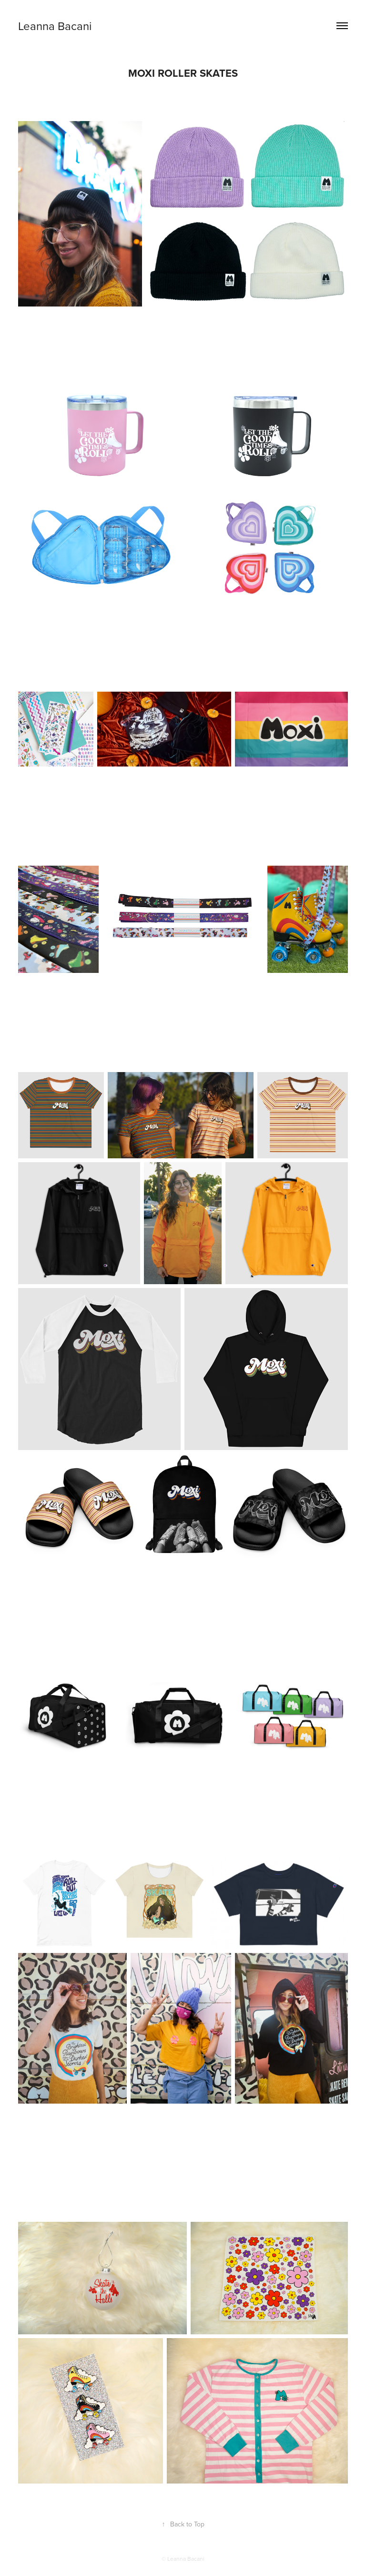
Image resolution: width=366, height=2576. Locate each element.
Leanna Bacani (55, 26)
